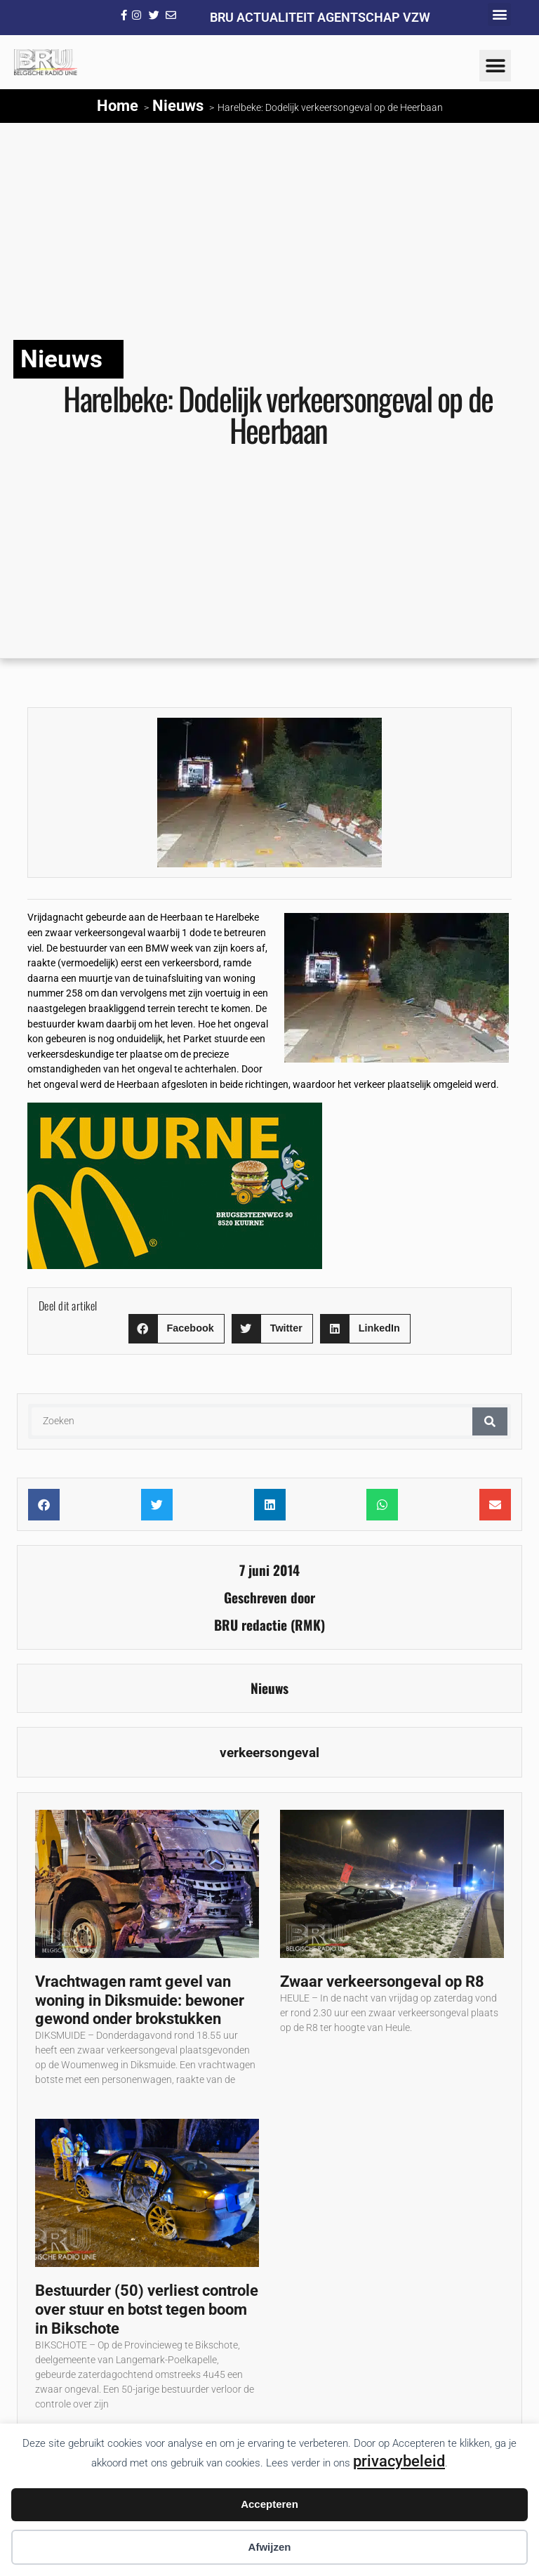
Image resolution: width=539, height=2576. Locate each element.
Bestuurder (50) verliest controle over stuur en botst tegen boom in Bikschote (146, 2309)
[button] (499, 14)
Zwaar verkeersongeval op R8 (382, 1981)
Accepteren (269, 2504)
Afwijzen (269, 2547)
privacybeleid (399, 2461)
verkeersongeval (269, 1752)
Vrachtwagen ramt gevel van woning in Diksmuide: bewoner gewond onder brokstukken (139, 2000)
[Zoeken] (489, 1421)
